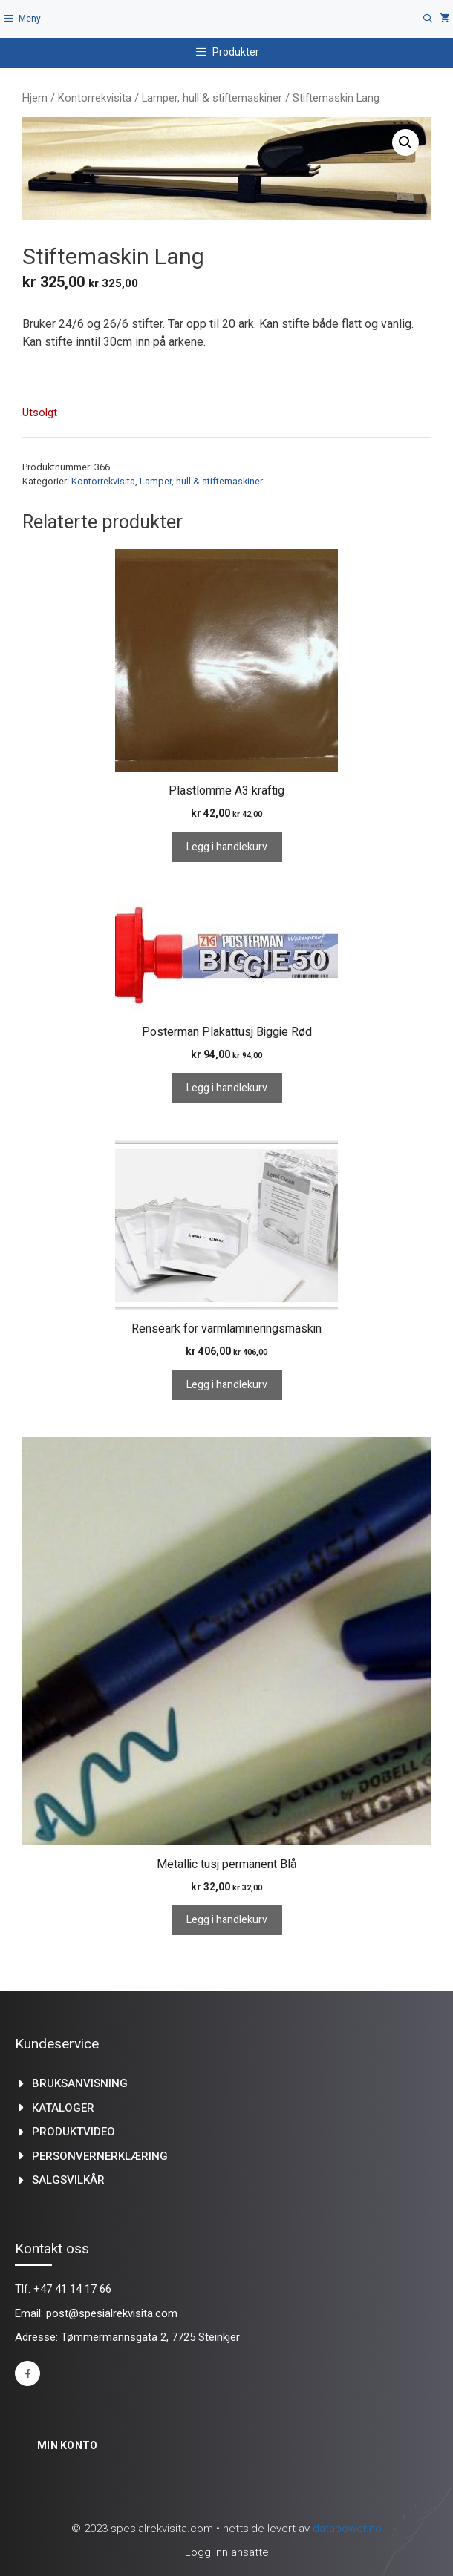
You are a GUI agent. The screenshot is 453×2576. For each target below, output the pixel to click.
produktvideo (73, 2131)
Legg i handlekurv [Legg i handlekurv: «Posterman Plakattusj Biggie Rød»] (226, 1088)
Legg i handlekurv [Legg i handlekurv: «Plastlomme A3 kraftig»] (226, 847)
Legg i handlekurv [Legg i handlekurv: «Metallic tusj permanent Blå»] (226, 1920)
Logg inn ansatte (227, 2552)
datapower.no (347, 2528)
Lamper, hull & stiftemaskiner (212, 98)
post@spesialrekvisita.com (111, 2313)
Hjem (35, 98)
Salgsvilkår (68, 2179)
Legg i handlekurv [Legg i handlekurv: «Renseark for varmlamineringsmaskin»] (226, 1385)
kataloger (63, 2108)
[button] (405, 142)
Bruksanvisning (80, 2083)
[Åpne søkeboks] (428, 19)
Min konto (67, 2445)
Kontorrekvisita (94, 98)
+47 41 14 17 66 (72, 2289)
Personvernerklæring (100, 2156)
